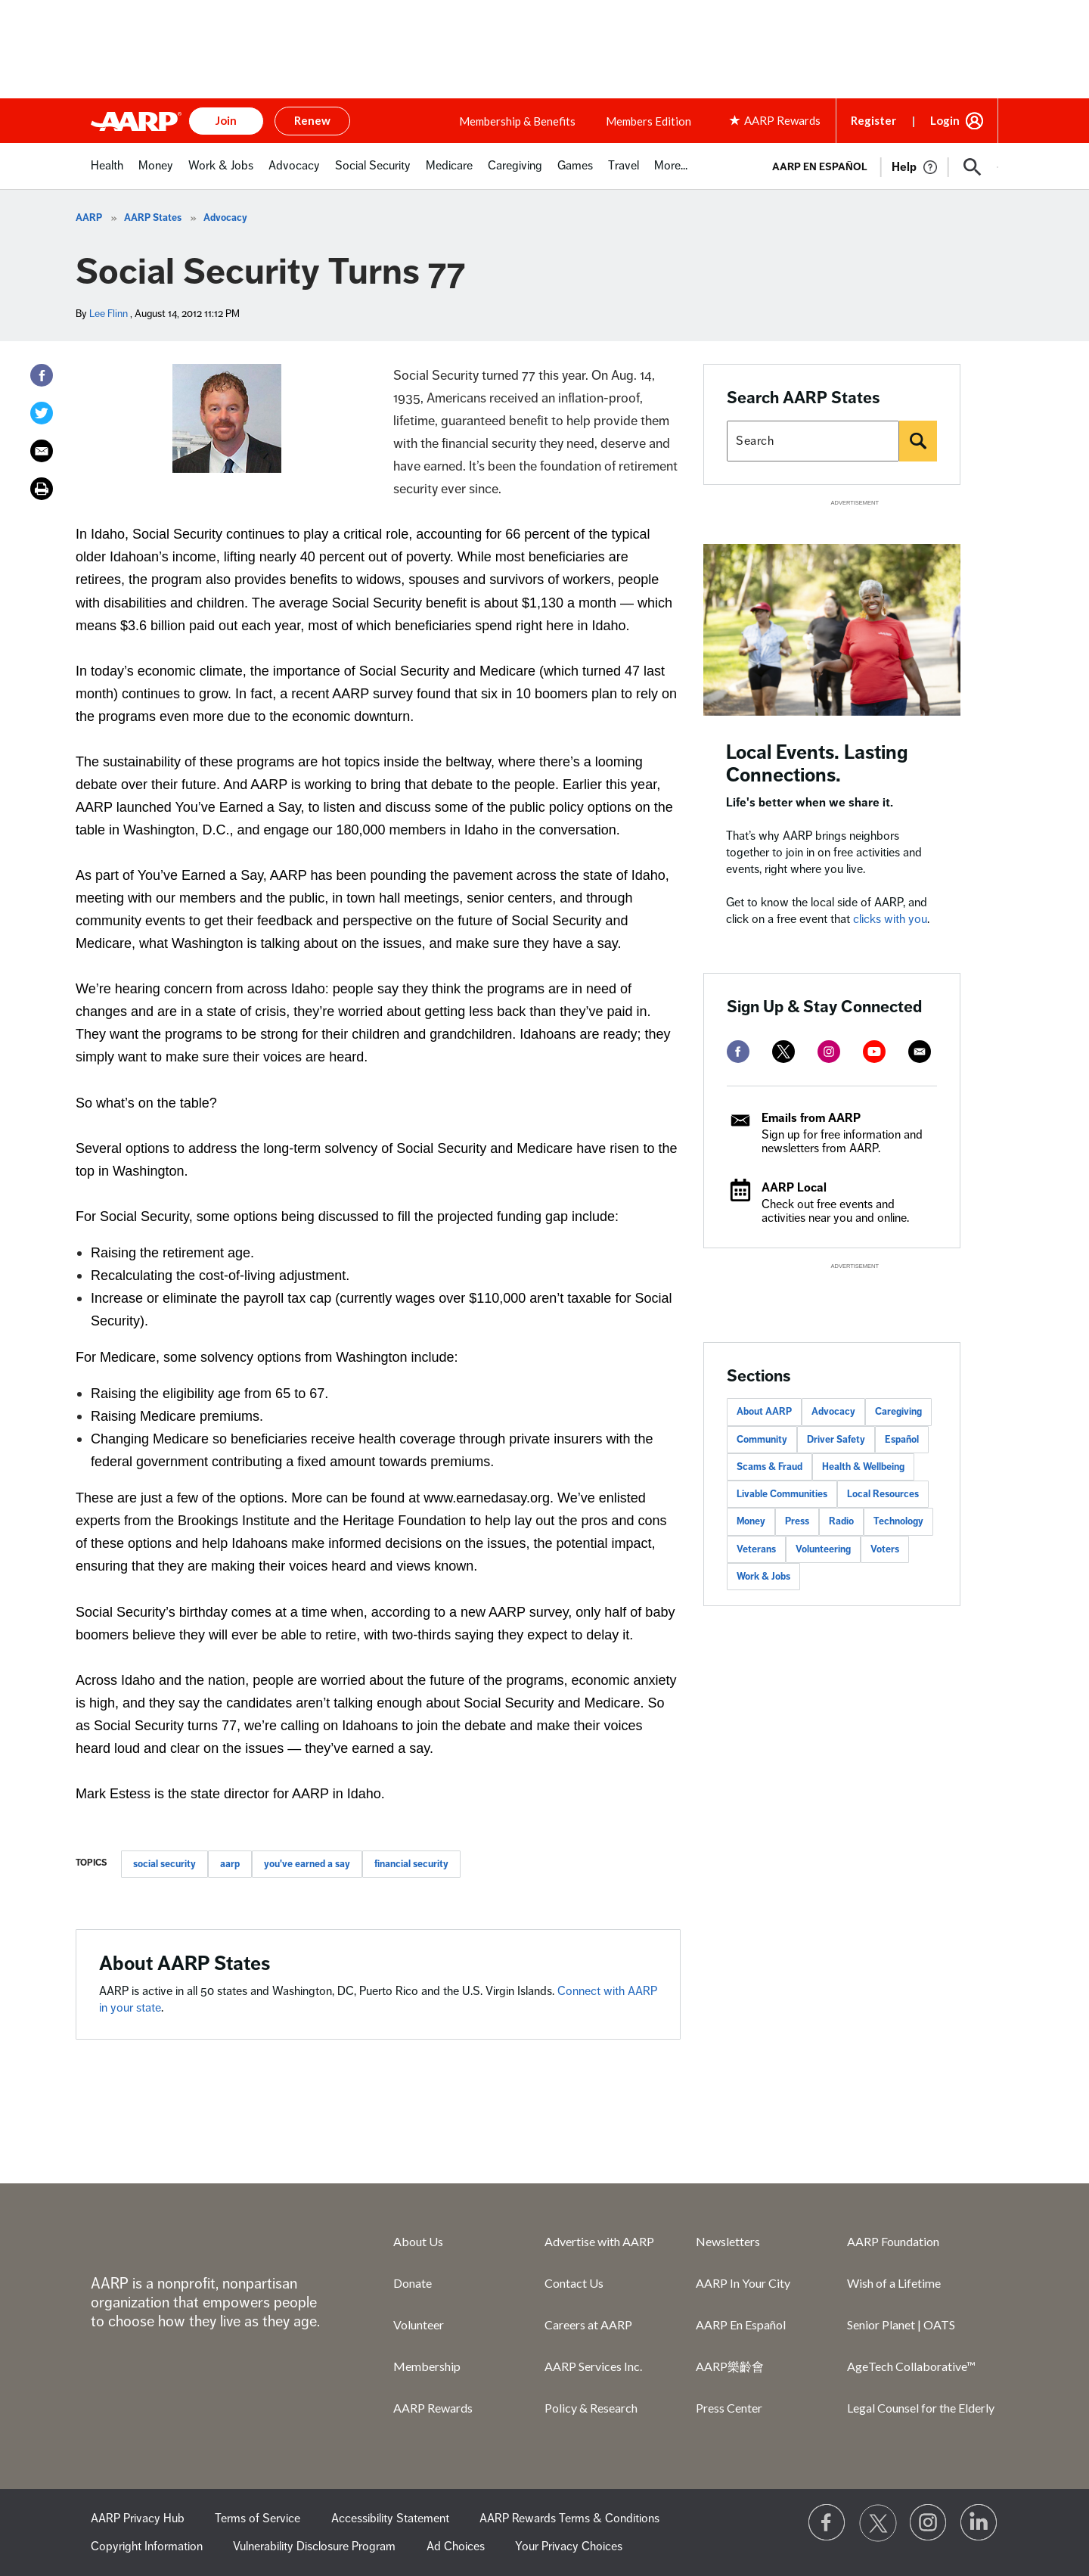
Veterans (756, 1549)
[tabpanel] (878, 165)
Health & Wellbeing (863, 1467)
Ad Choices (456, 2546)
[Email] (41, 451)
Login (945, 120)
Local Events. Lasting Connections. (817, 764)
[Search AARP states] (813, 441)
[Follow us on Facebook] (827, 2523)
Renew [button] (312, 120)
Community (762, 1440)
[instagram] (829, 1051)
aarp (230, 1864)
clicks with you (890, 919)
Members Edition (648, 121)
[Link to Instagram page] (929, 2523)
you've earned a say (307, 1864)
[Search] (918, 441)
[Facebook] (41, 375)
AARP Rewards (433, 2407)
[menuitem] (107, 173)
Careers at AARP (588, 2324)
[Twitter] (41, 413)
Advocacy (225, 218)
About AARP (764, 1412)
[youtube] (874, 1051)
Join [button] (226, 120)
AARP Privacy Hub (138, 2518)
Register (873, 120)
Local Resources (883, 1494)
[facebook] (738, 1051)
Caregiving (898, 1412)
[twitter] (783, 1051)
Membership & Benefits (517, 121)
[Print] (41, 488)
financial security (411, 1864)
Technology (898, 1521)
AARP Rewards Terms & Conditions (569, 2518)
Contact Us (573, 2283)
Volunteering (823, 1549)
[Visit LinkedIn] (979, 2523)
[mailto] (919, 1051)
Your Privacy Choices (568, 2546)
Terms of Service (257, 2518)
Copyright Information (147, 2546)
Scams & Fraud (769, 1467)
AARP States (153, 218)
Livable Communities (782, 1494)
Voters (884, 1549)
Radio (841, 1521)
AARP (89, 218)
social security (164, 1864)
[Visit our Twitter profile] (878, 2523)
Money (751, 1521)
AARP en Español (819, 166)
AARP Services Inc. (593, 2366)
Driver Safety (836, 1440)
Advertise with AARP (599, 2241)
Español (902, 1440)
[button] (972, 167)
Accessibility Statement (390, 2518)
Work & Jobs (763, 1577)
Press (797, 1521)
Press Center (729, 2407)
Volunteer (418, 2324)
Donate (412, 2283)
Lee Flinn (108, 313)
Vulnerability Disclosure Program (314, 2546)
